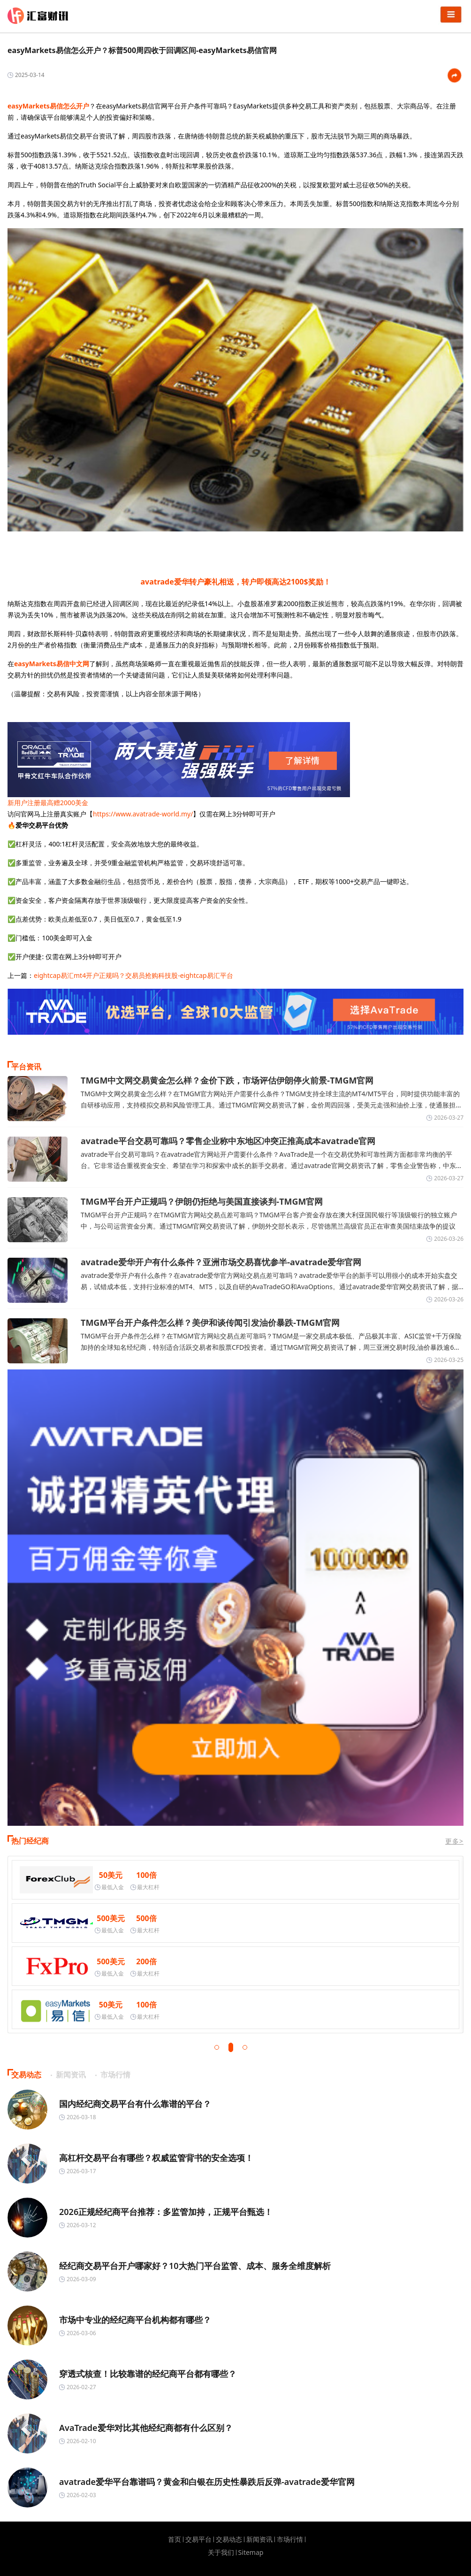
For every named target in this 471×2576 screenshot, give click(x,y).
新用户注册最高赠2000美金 (48, 802)
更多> (454, 1841)
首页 (174, 2539)
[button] (216, 2047)
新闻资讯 (259, 2539)
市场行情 (290, 2539)
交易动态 (229, 2539)
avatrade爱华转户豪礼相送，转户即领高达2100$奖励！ (235, 582)
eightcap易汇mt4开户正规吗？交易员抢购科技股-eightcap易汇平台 (133, 975)
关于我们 (221, 2552)
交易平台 (198, 2539)
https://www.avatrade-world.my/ (143, 813)
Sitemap (251, 2552)
